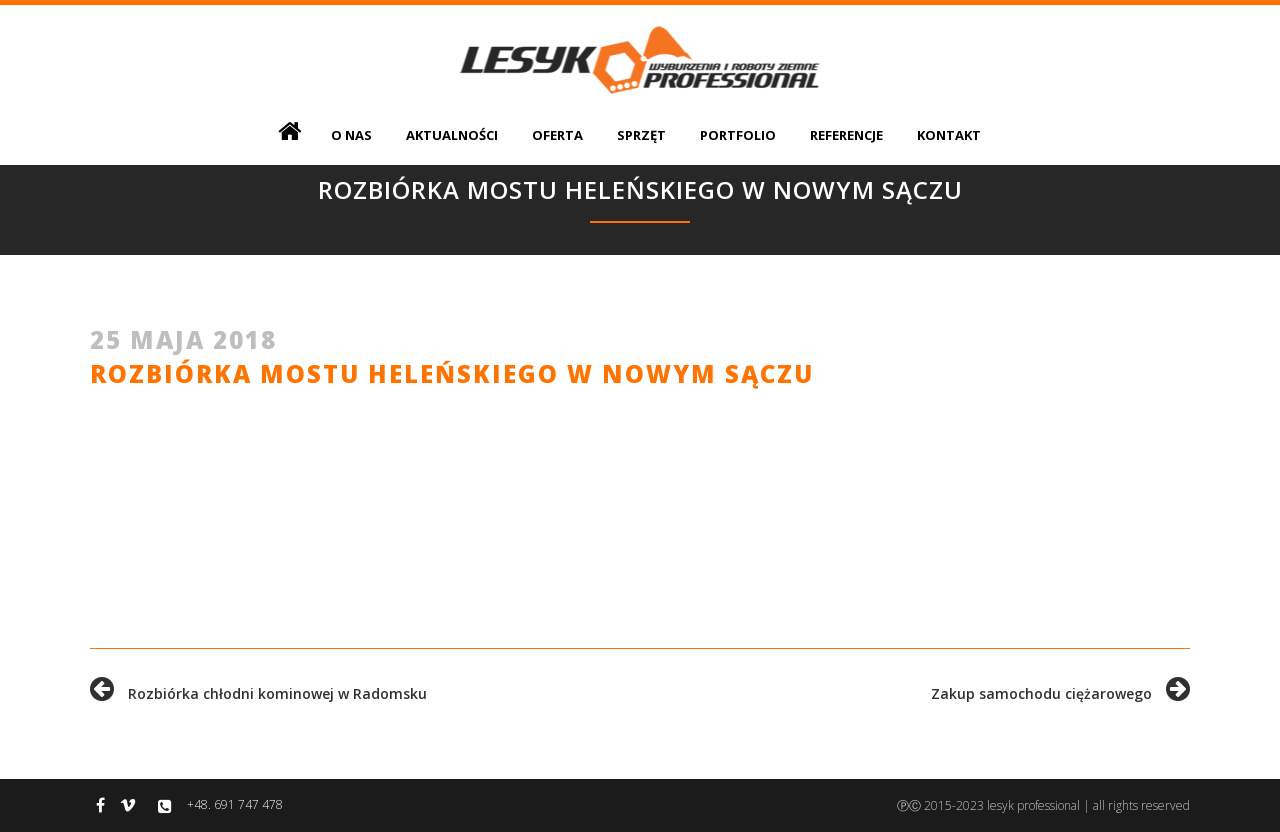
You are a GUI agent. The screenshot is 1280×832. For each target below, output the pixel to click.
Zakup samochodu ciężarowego (1060, 693)
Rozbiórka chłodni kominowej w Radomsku (258, 693)
